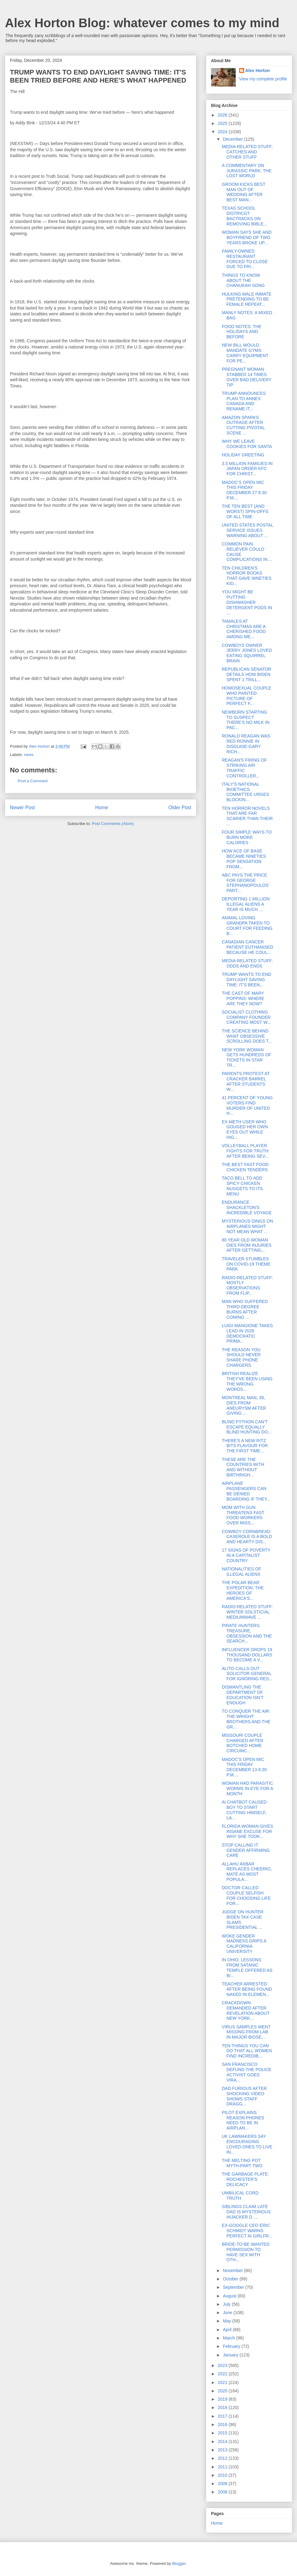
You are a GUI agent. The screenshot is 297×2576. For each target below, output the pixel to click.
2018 (223, 2407)
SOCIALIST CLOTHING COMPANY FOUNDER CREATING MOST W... (246, 1017)
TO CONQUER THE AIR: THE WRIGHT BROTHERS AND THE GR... (246, 1719)
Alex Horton (257, 70)
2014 (223, 2441)
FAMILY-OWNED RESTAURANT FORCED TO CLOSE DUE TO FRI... (245, 259)
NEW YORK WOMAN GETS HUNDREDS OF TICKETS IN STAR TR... (246, 1057)
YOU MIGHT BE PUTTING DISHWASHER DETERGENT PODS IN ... (247, 602)
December (233, 139)
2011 (223, 2466)
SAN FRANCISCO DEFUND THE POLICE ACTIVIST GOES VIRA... (246, 2072)
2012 (223, 2458)
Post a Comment (33, 781)
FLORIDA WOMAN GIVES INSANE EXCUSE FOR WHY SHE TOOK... (247, 1831)
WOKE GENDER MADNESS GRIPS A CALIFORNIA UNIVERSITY (244, 1943)
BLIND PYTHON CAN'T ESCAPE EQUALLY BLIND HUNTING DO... (246, 1427)
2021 (223, 2382)
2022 (223, 2373)
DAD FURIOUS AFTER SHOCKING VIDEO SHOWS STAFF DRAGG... (244, 2096)
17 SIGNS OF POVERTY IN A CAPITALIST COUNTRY (246, 1555)
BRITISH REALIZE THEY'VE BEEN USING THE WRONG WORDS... (247, 1381)
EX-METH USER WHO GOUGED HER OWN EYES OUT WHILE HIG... (245, 1129)
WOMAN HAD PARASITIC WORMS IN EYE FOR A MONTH (247, 1788)
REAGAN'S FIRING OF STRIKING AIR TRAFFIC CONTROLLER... (244, 768)
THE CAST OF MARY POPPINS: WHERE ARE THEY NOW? (243, 998)
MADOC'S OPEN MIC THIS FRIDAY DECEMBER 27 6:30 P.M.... (244, 490)
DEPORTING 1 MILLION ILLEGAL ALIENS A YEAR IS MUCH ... (246, 904)
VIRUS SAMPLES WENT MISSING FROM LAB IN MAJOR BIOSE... (246, 2032)
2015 (223, 2432)
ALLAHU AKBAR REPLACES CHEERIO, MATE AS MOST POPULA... (247, 1871)
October (231, 2278)
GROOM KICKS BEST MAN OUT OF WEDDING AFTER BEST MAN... (243, 192)
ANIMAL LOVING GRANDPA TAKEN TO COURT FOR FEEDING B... (247, 925)
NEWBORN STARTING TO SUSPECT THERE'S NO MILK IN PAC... (245, 720)
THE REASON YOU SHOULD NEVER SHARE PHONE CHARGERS (241, 1357)
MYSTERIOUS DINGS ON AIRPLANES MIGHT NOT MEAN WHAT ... (247, 1226)
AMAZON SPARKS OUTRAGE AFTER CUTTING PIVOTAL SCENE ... (243, 425)
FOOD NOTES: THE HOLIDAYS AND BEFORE (241, 332)
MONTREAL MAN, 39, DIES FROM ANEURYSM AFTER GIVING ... (244, 1405)
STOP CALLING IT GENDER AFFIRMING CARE (246, 1850)
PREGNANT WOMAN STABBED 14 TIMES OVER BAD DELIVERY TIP (246, 377)
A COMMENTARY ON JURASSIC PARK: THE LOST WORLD (247, 170)
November (233, 2270)
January (231, 2354)
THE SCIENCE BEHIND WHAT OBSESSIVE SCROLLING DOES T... (247, 1036)
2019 (223, 2399)
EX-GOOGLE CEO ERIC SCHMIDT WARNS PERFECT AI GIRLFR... (247, 2230)
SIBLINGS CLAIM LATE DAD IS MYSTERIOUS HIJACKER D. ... (246, 2211)
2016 (223, 2424)
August (230, 2295)
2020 (223, 2390)
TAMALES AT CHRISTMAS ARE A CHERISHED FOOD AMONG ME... (244, 629)
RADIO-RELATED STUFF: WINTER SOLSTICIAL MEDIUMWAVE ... (247, 1612)
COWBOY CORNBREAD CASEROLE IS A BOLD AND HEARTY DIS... (247, 1536)
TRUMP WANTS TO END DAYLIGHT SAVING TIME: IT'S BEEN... (246, 979)
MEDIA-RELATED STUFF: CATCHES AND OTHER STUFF (247, 152)
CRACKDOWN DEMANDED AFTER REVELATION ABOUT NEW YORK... (245, 2010)
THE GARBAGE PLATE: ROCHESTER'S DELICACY (245, 2179)
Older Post (179, 807)
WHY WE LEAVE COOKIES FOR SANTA (247, 444)
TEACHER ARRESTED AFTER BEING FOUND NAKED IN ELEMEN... (247, 1989)
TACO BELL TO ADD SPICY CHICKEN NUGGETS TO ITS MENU (242, 1186)
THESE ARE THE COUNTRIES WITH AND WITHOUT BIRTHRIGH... (243, 1467)
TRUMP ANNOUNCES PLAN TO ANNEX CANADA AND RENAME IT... (244, 401)
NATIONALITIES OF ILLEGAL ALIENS (241, 1571)
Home (101, 807)
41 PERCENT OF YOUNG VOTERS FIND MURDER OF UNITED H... (247, 1105)
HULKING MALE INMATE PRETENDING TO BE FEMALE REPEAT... (246, 299)
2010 (223, 2475)
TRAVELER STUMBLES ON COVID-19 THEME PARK (246, 1264)
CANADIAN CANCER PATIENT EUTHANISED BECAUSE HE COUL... (247, 947)
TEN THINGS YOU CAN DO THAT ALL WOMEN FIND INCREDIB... (247, 2051)
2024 (223, 131)
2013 (223, 2449)
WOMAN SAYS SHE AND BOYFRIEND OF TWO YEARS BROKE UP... (247, 237)
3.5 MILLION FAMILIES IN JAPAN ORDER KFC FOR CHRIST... (247, 468)
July (227, 2304)
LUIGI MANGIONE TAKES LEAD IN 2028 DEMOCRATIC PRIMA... (247, 1333)
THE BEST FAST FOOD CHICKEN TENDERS (245, 1167)
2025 (223, 123)
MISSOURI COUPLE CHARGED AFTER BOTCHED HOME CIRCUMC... (242, 1743)
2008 (223, 2491)
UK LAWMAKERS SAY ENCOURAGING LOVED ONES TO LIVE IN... (247, 2144)
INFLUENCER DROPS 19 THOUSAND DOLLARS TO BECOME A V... (247, 1655)
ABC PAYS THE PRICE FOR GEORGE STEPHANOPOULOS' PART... (245, 883)
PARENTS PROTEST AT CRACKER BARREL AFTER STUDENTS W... (246, 1081)
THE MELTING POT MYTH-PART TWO (242, 2163)
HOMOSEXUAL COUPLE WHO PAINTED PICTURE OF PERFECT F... (246, 696)
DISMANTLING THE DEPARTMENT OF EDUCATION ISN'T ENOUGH (243, 1695)
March (229, 2337)
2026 (223, 115)
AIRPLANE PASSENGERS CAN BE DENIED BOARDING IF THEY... (246, 1491)
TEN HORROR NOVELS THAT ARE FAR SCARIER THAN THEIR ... (247, 816)
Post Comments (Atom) (113, 823)
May (227, 2320)
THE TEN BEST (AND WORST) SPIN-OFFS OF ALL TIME (245, 511)
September (234, 2287)
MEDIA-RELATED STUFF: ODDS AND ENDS (247, 963)
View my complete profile (263, 78)
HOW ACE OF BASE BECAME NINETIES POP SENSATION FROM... (244, 858)
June (228, 2312)
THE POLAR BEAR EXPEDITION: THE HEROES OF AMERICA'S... (243, 1590)
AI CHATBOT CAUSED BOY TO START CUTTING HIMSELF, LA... (244, 1810)
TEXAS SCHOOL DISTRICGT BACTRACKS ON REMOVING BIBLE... (244, 216)
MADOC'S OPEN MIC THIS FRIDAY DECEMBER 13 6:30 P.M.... (244, 1767)
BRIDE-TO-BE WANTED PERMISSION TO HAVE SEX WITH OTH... (245, 2252)
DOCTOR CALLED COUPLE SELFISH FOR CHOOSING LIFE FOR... (246, 1895)
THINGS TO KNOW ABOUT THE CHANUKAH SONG (243, 280)
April (228, 2329)
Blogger (179, 2563)
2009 (223, 2483)
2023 (223, 2365)
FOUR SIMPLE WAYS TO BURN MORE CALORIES (247, 837)
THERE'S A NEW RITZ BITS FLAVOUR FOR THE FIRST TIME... (245, 1446)
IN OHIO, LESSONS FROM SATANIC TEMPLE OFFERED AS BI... (247, 1967)
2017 (223, 2416)
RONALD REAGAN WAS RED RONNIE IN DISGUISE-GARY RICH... (246, 743)
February (232, 2346)
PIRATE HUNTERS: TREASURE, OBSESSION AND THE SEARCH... (247, 1633)
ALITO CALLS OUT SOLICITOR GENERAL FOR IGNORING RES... (247, 1673)
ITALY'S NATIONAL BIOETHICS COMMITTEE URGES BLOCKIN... (245, 792)
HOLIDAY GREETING (243, 454)
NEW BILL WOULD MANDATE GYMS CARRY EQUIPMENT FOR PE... (245, 353)
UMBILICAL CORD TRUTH (240, 2195)
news (28, 754)
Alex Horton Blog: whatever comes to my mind (142, 23)
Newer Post (22, 807)
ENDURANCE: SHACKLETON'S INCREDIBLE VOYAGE (247, 1207)
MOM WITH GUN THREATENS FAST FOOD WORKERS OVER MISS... (243, 1515)
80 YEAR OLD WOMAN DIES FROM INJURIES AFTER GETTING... (246, 1245)
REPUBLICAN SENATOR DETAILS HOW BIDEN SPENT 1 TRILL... (246, 674)
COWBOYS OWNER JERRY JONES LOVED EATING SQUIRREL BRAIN (247, 653)
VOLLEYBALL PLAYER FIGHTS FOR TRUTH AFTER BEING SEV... (245, 1151)
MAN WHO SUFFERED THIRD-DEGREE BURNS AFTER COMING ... (245, 1309)
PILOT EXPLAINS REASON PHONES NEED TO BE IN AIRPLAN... (243, 2120)
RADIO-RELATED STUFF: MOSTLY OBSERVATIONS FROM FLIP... (247, 1285)
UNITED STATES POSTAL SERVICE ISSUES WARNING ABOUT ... (247, 530)
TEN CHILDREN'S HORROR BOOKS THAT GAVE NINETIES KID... (246, 576)
